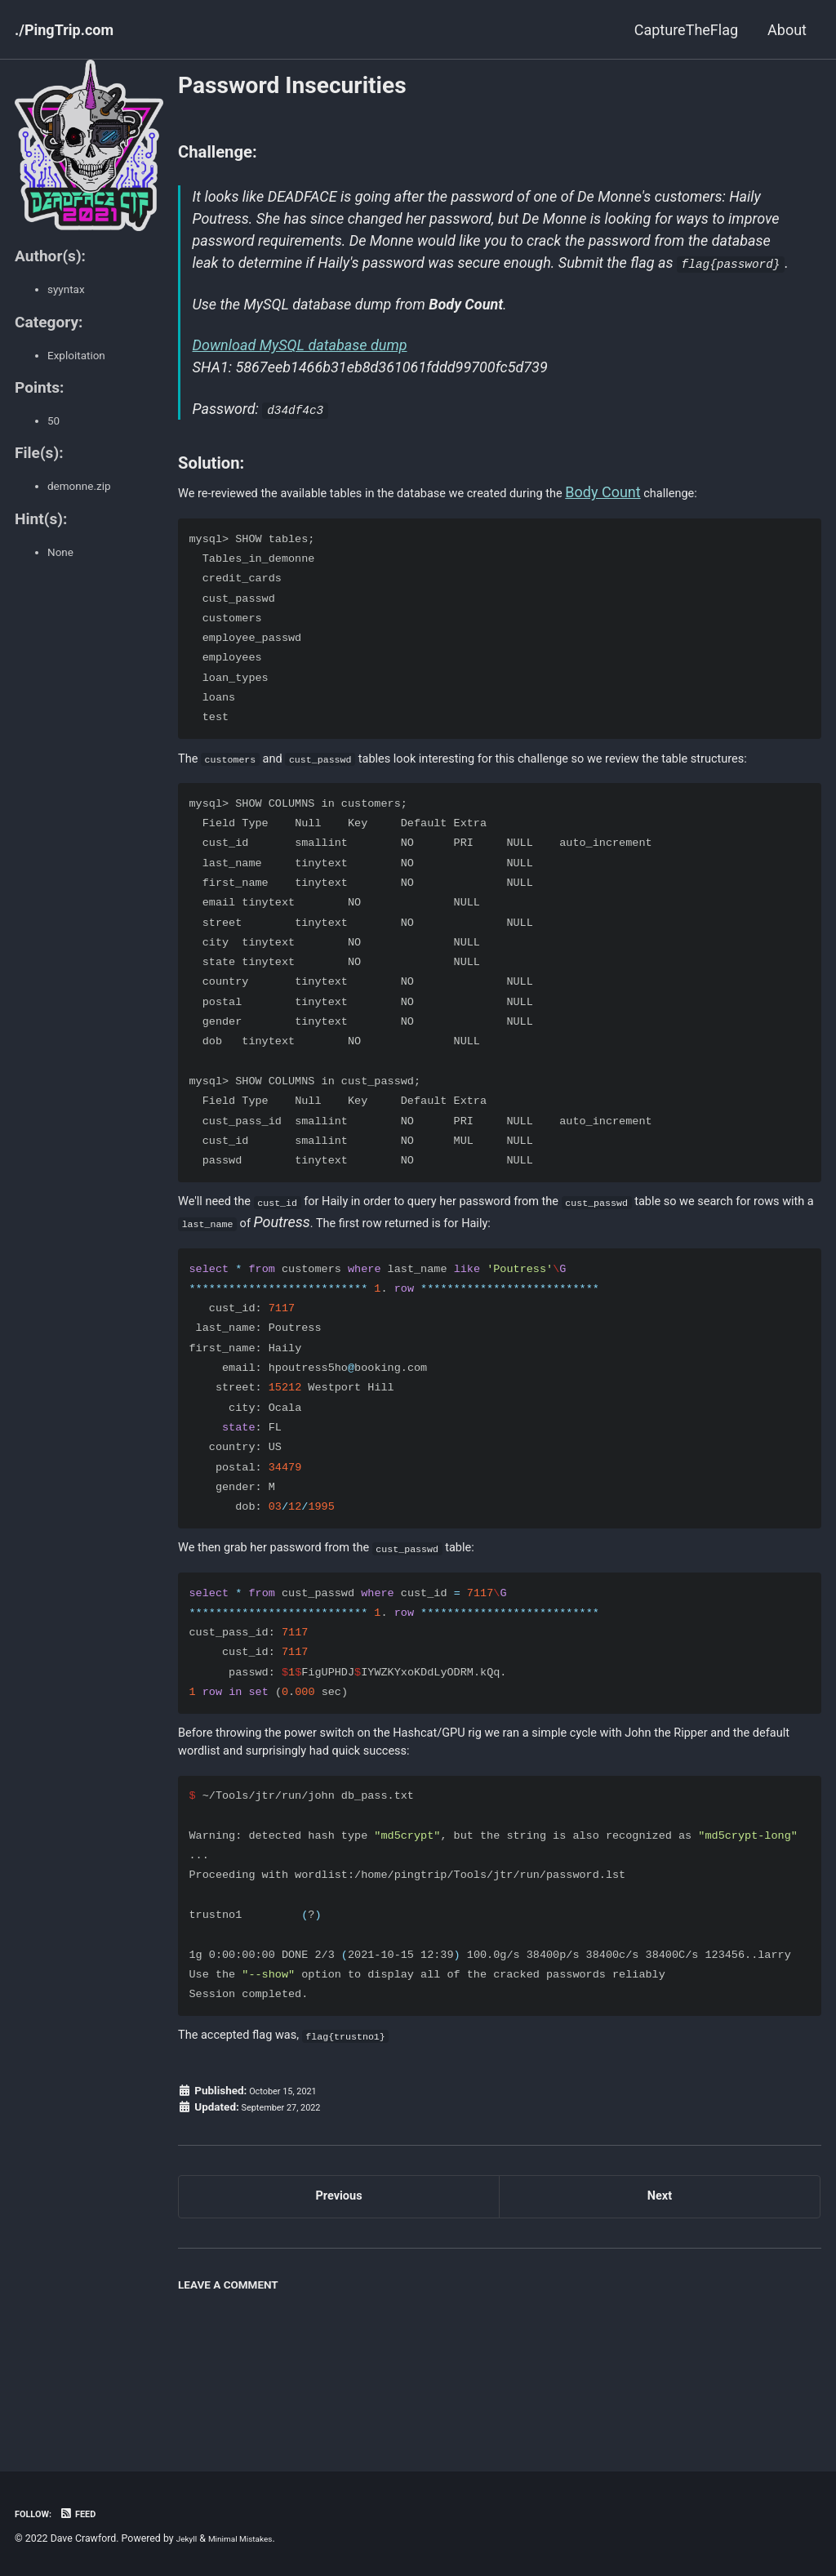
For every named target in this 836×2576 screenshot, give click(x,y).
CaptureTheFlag (686, 29)
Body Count (696, 518)
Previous (339, 2298)
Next (659, 2298)
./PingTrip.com (64, 29)
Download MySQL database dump (303, 372)
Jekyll (189, 2538)
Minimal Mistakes (252, 2538)
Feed (89, 2513)
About (787, 29)
